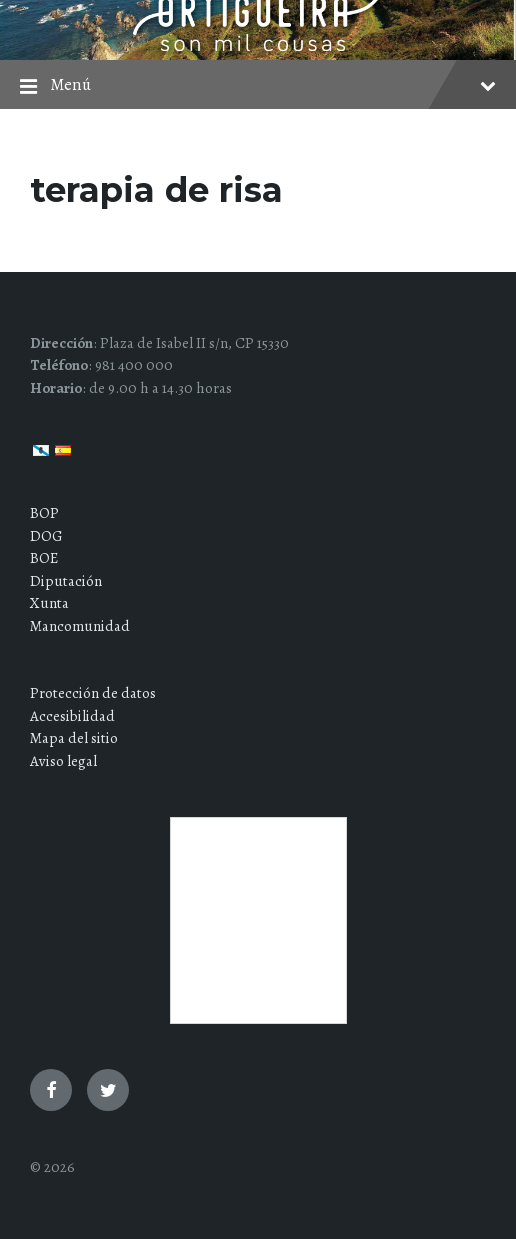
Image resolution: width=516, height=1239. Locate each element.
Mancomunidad (80, 626)
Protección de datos (93, 693)
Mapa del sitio (74, 738)
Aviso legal (63, 761)
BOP (44, 513)
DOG (46, 536)
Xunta (49, 603)
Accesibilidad (72, 716)
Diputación (66, 581)
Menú (258, 86)
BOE (44, 558)
